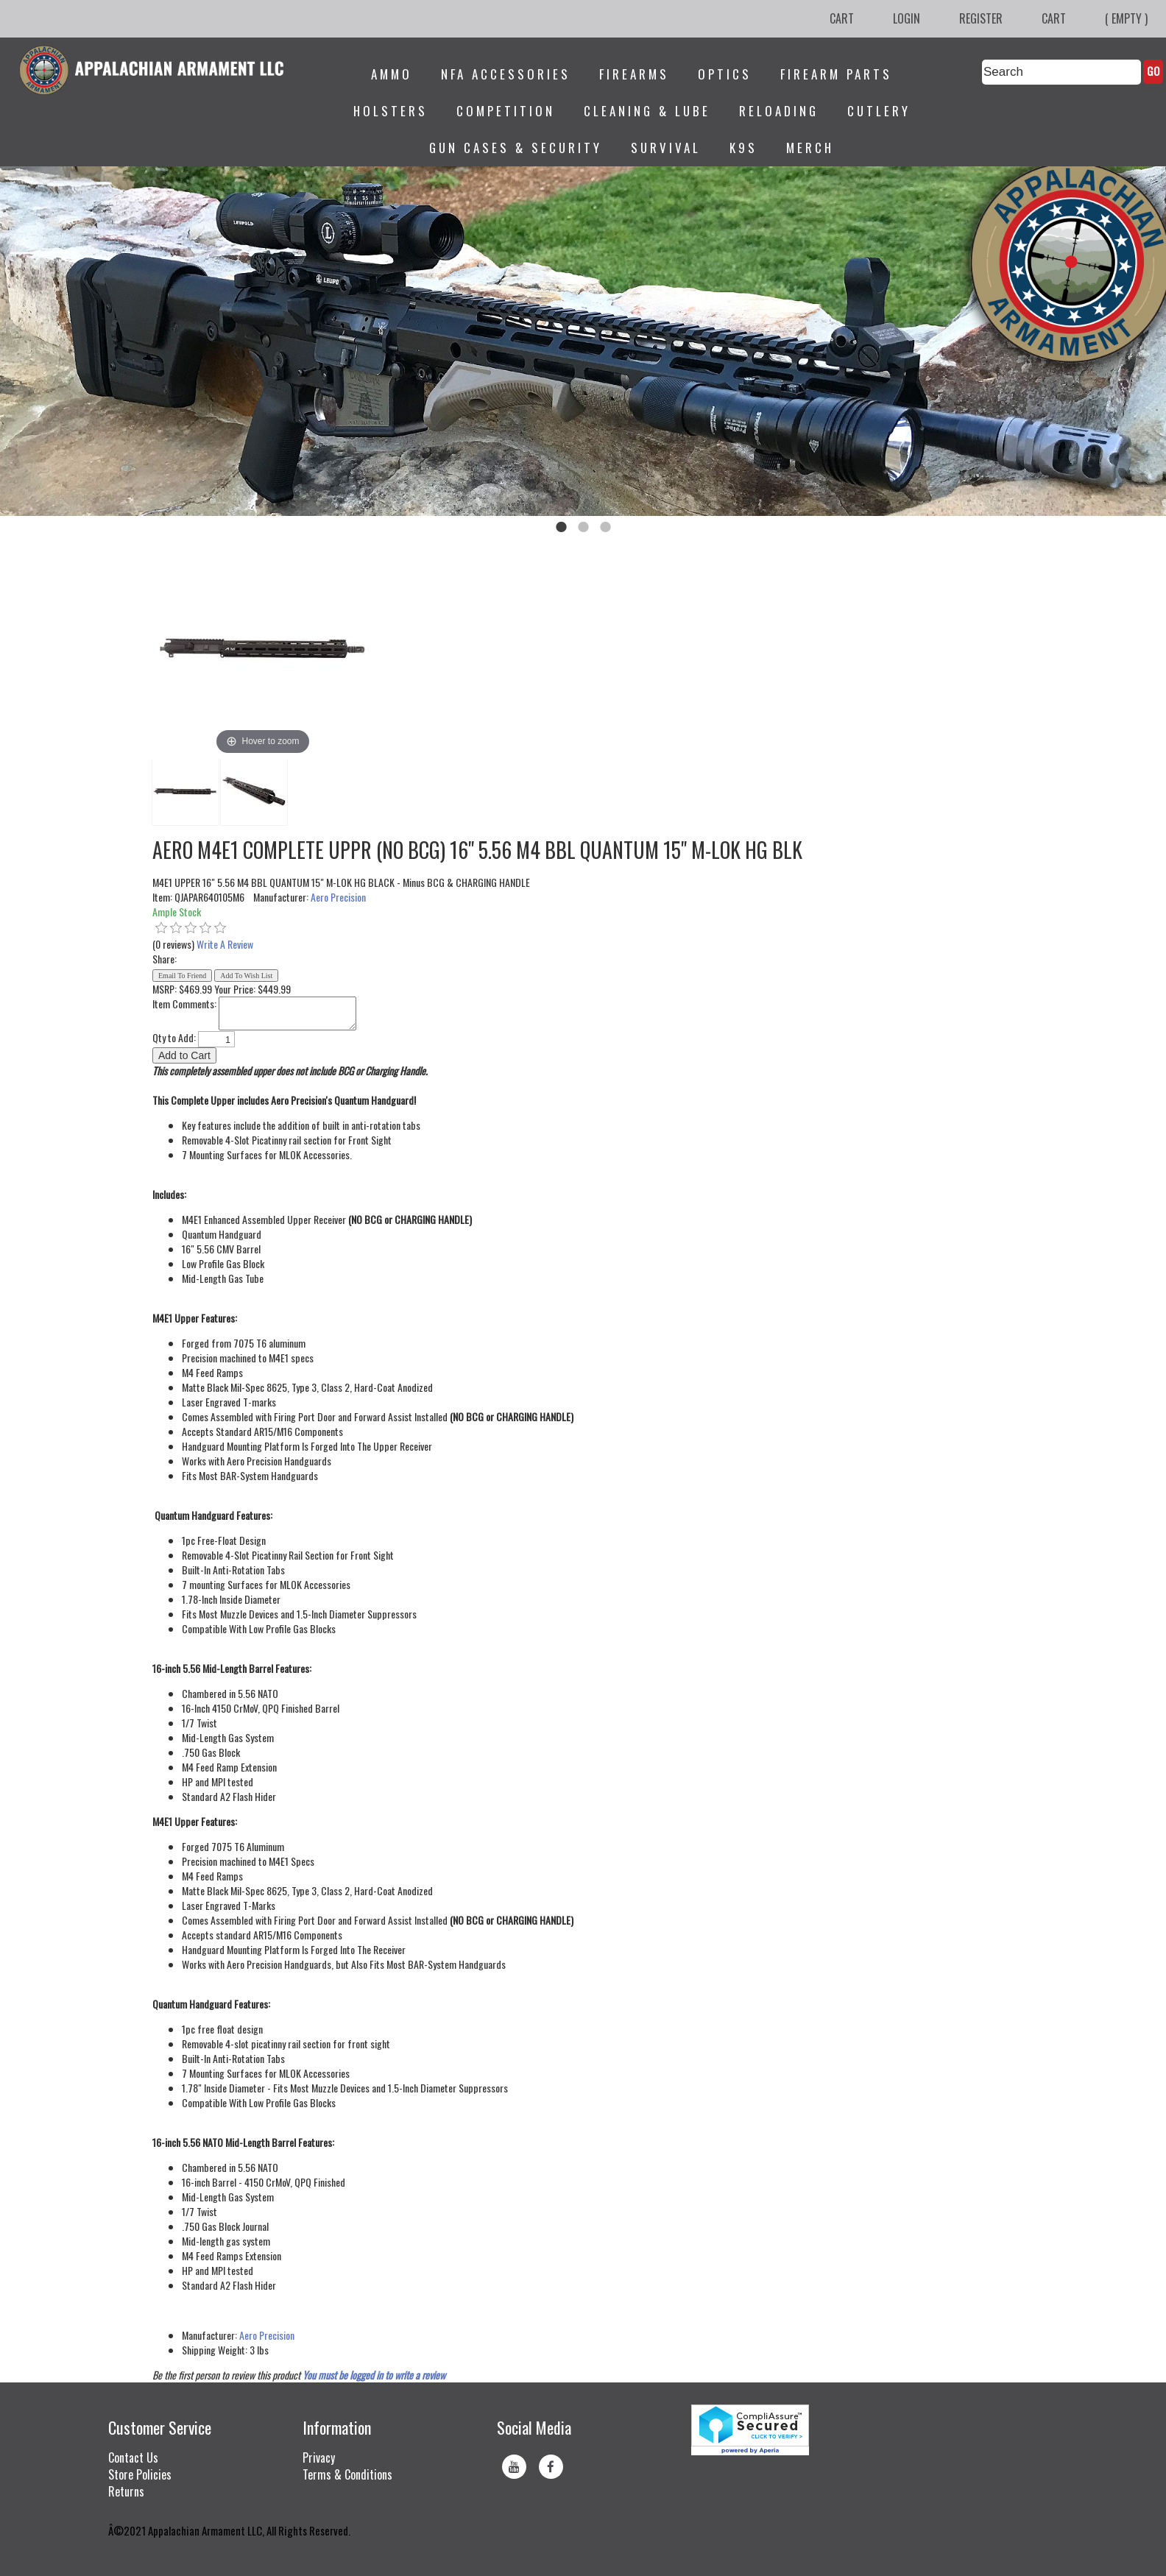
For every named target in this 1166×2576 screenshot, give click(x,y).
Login (906, 18)
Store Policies (140, 2474)
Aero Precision (338, 897)
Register (981, 18)
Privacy (319, 2457)
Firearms (634, 74)
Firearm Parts (836, 74)
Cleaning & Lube (647, 111)
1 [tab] (561, 527)
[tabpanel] (583, 341)
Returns (126, 2491)
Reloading (779, 111)
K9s (743, 147)
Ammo (391, 74)
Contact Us (133, 2457)
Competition (505, 111)
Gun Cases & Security (515, 147)
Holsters (390, 111)
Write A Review (225, 944)
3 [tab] (605, 527)
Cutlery (879, 111)
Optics (725, 74)
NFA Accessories (505, 74)
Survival (666, 147)
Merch (810, 147)
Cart (842, 18)
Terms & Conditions (347, 2474)
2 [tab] (583, 527)
